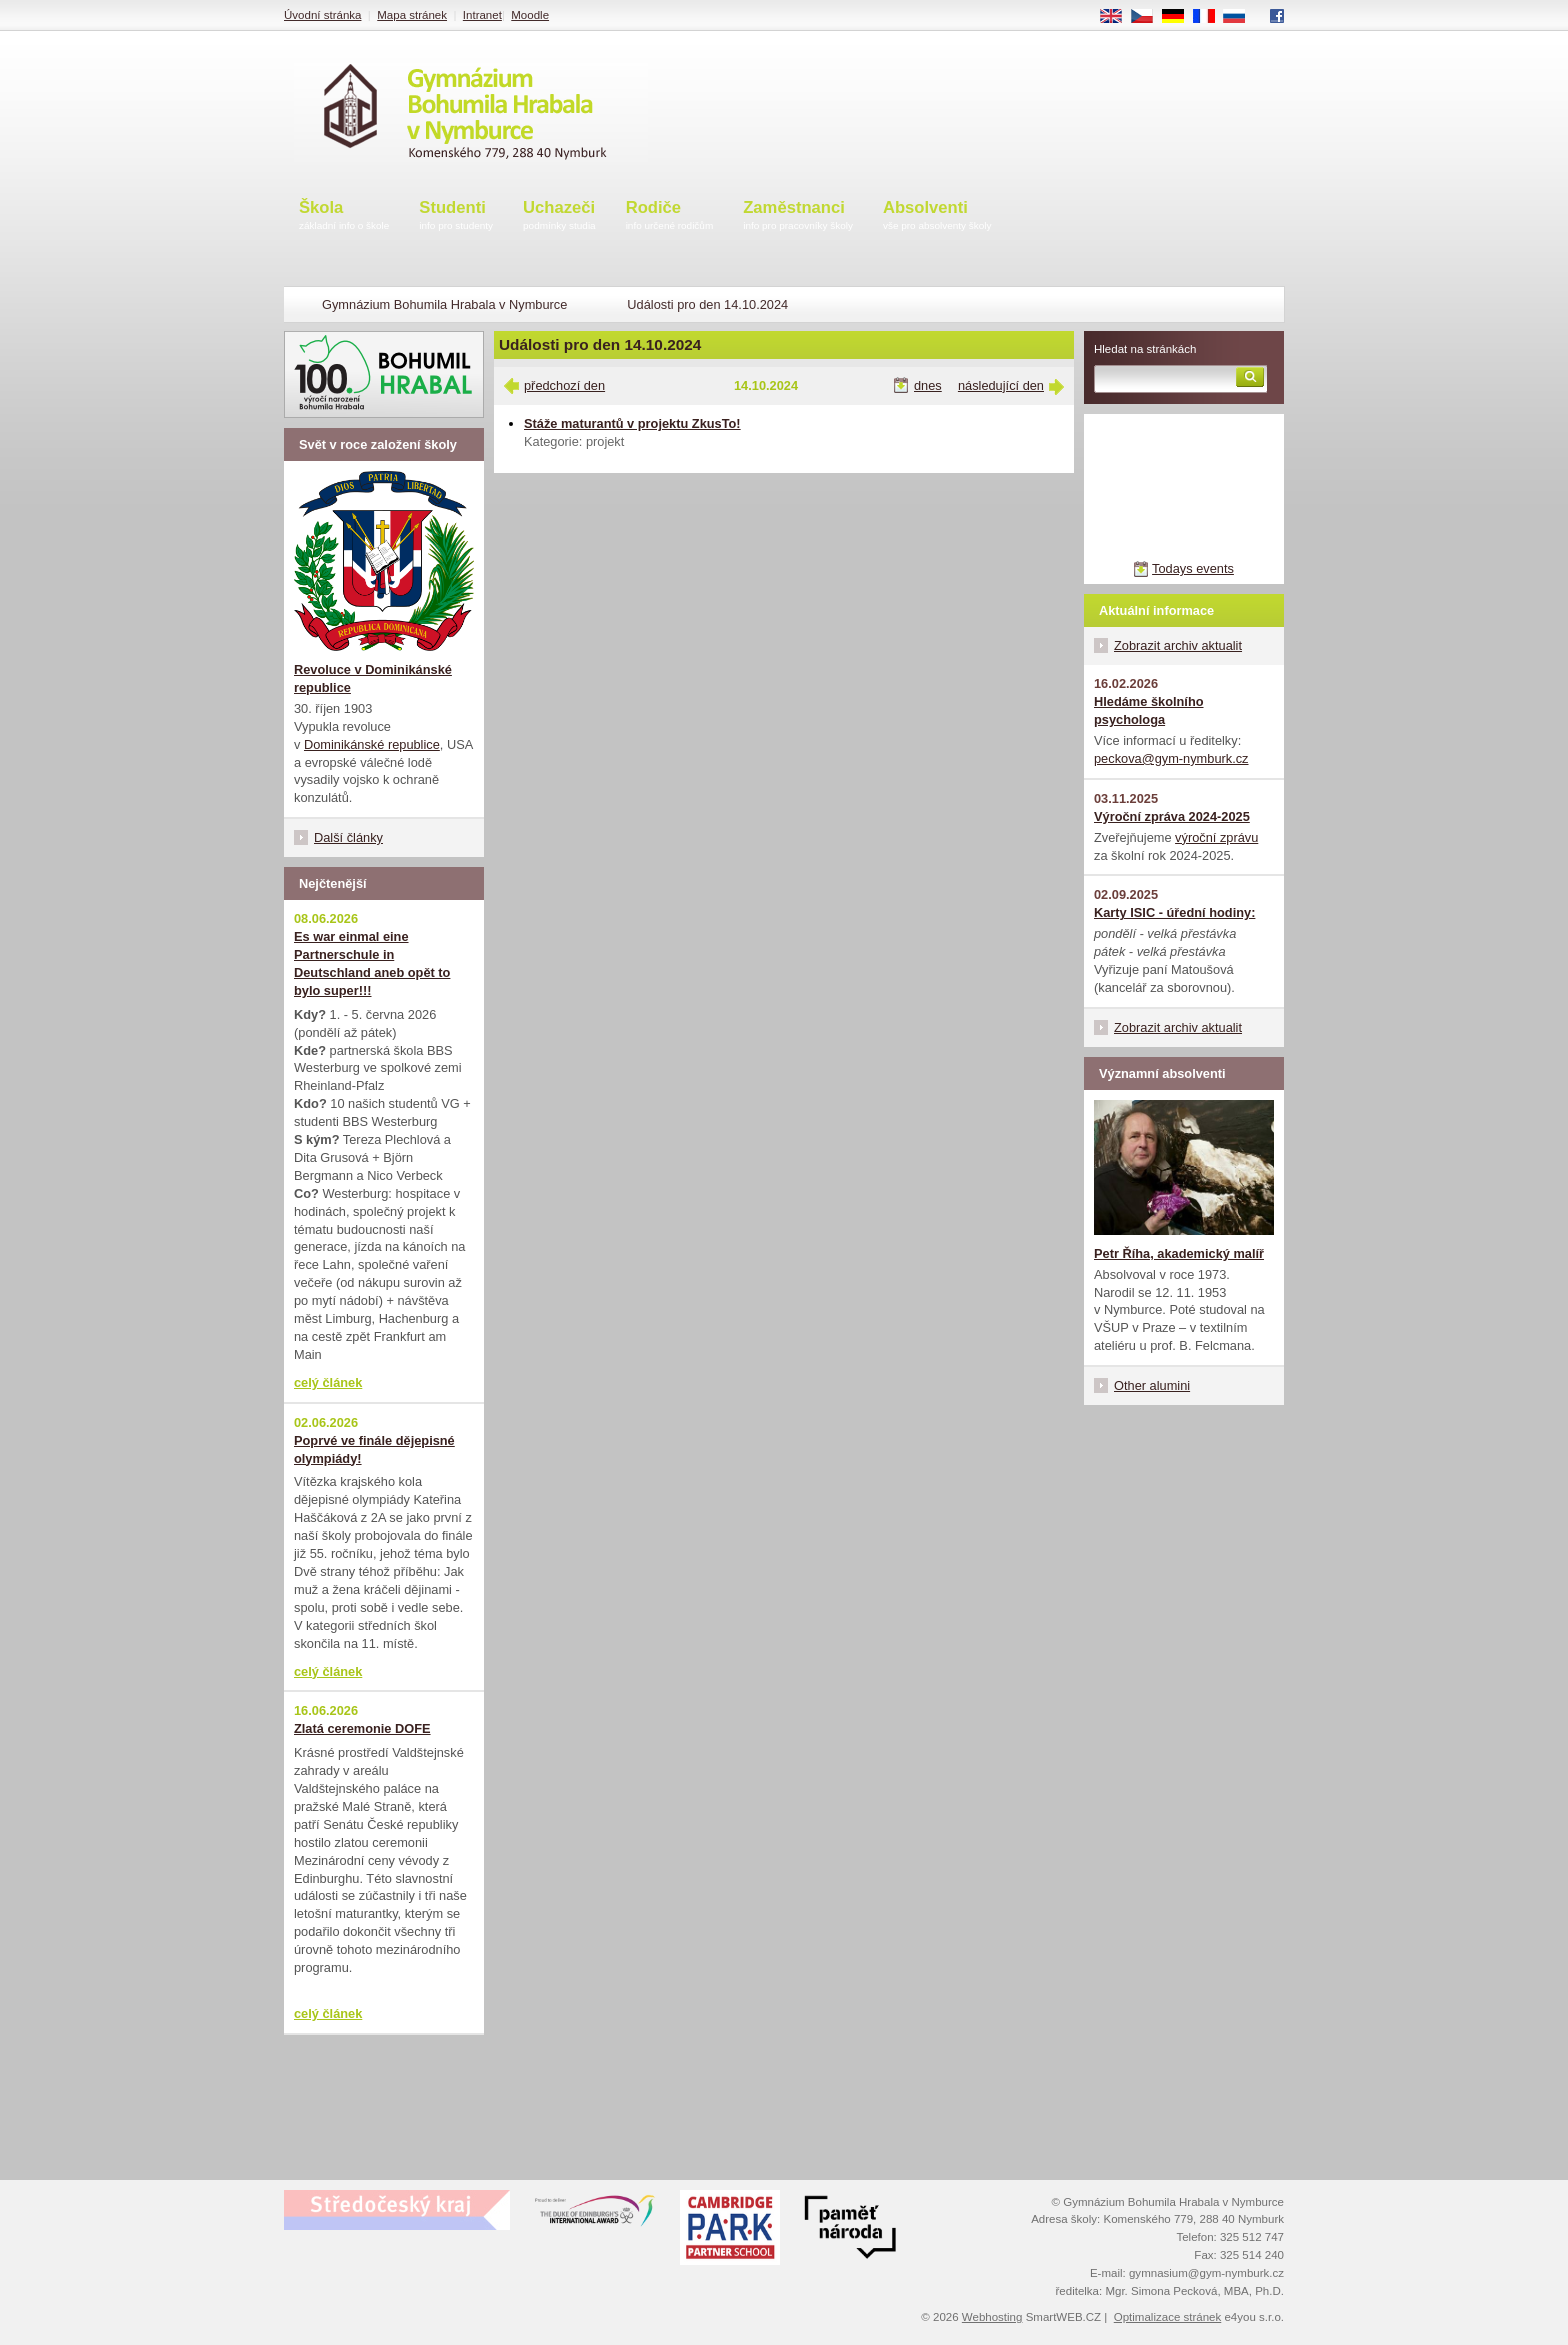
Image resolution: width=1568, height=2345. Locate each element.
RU (1241, 17)
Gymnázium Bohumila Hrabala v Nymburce (444, 304)
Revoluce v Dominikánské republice (373, 678)
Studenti (456, 216)
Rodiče (670, 216)
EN (1118, 17)
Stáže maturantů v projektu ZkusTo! (632, 423)
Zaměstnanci (798, 216)
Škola (344, 216)
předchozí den (564, 385)
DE (1180, 17)
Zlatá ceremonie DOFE (362, 1728)
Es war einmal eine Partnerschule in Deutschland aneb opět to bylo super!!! (372, 963)
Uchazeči (559, 216)
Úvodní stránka (322, 15)
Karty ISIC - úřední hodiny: (1174, 912)
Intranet (482, 15)
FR (1210, 17)
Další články (348, 837)
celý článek (328, 1382)
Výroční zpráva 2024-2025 (1172, 816)
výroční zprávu (1216, 837)
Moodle (530, 15)
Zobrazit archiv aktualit (1178, 645)
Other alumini (1152, 1385)
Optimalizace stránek (1168, 2317)
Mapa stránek (412, 15)
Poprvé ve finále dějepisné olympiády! (374, 1449)
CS (1149, 17)
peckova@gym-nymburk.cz (1171, 758)
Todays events (1193, 568)
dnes (928, 385)
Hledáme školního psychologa (1149, 710)
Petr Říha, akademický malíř (1179, 1253)
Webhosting (992, 2317)
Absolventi (937, 216)
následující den (1001, 385)
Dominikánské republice (372, 744)
